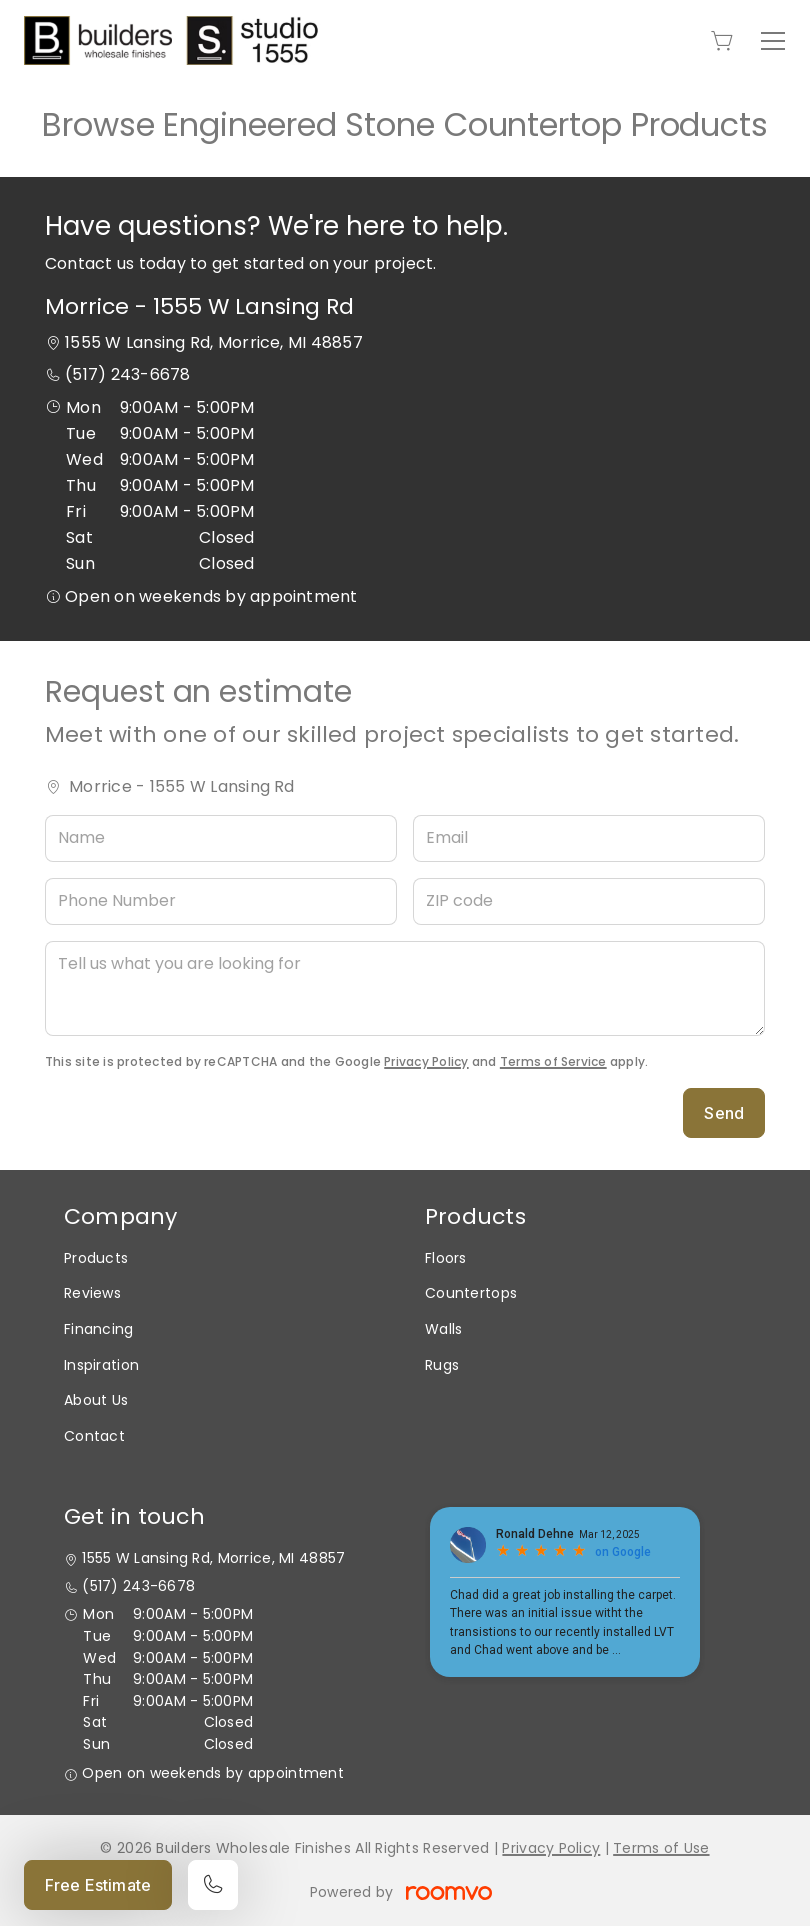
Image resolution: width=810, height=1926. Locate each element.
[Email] (589, 838)
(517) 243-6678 (127, 374)
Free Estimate (98, 1885)
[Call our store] (213, 1885)
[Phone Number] (221, 901)
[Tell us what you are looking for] (405, 988)
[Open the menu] (773, 41)
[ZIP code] (589, 901)
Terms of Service (553, 1061)
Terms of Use (661, 1848)
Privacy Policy (426, 1061)
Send (724, 1113)
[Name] (221, 838)
